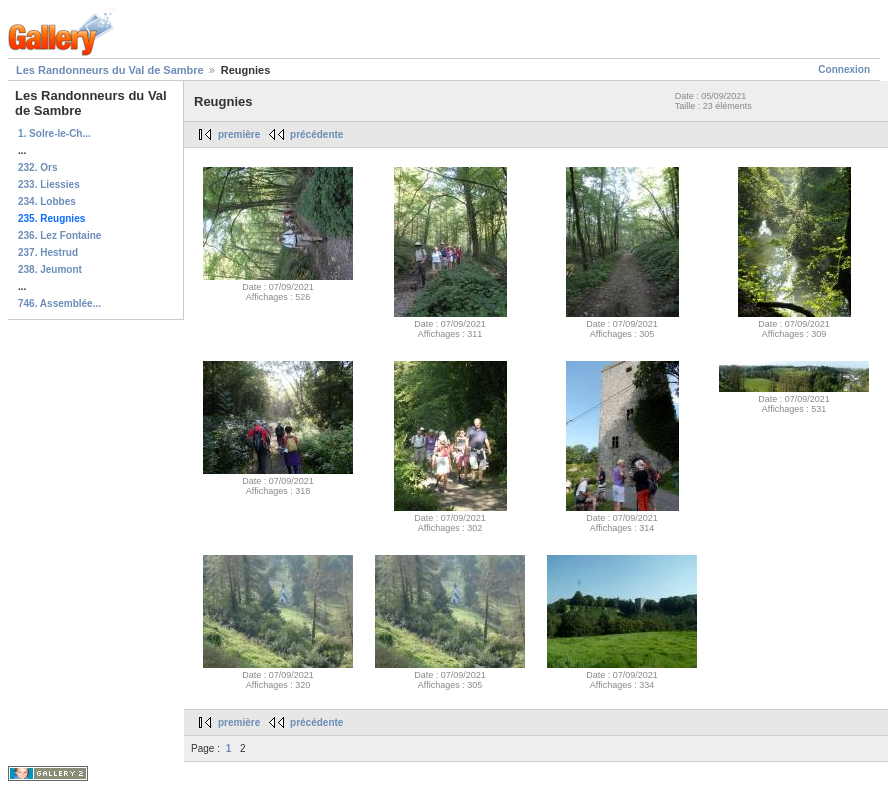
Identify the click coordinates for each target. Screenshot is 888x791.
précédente (316, 134)
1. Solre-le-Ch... (54, 133)
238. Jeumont (50, 269)
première (239, 134)
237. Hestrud (48, 252)
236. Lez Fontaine (59, 235)
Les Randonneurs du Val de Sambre (110, 70)
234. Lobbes (47, 201)
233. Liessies (49, 184)
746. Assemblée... (59, 303)
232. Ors (37, 167)
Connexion (844, 69)
